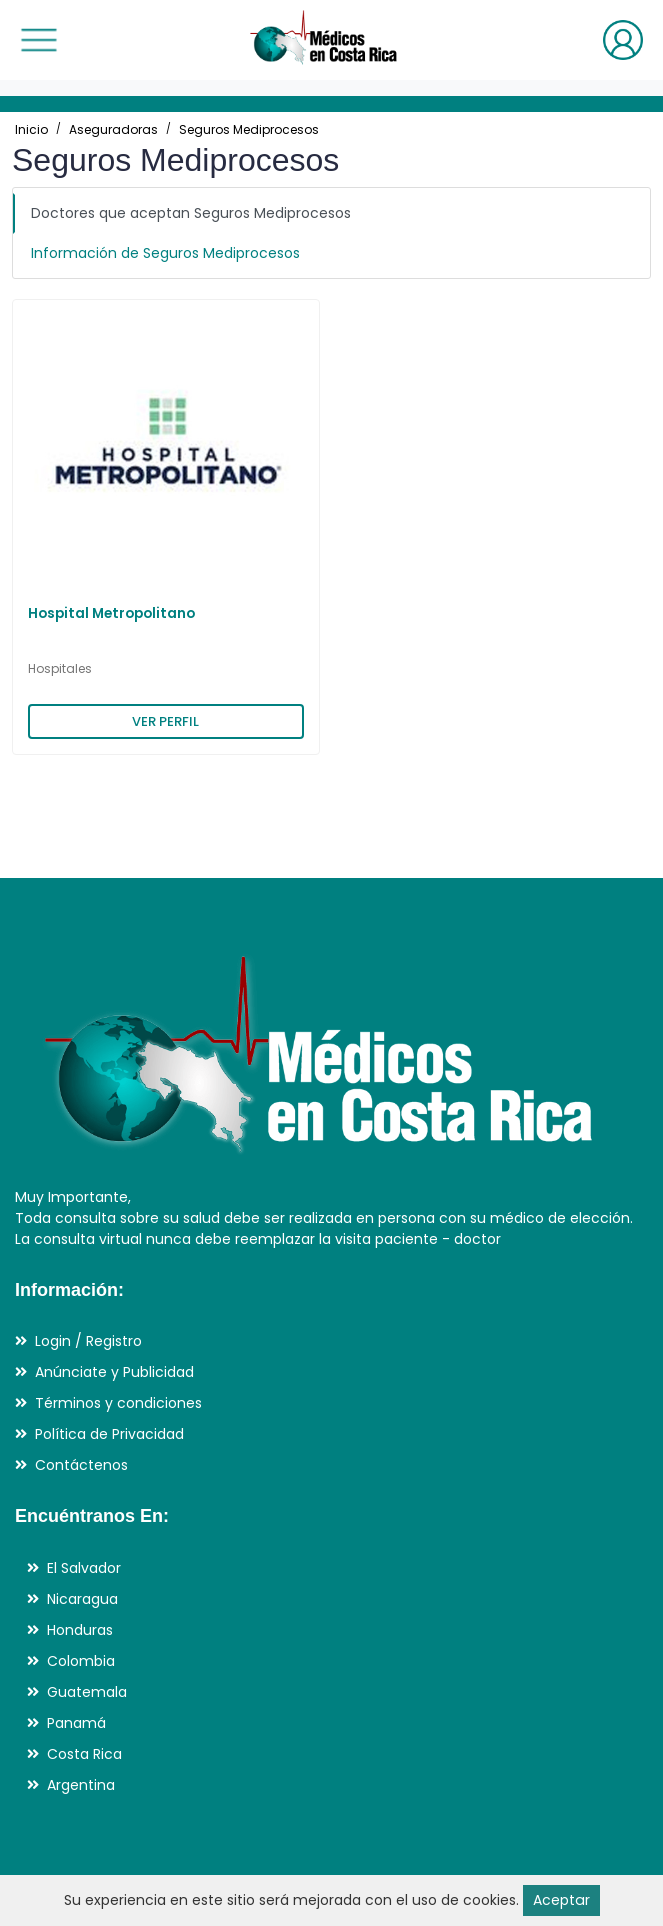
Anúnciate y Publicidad (114, 1372)
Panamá (76, 1723)
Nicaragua (82, 1599)
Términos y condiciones (118, 1403)
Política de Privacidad (109, 1434)
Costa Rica (84, 1754)
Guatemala (87, 1692)
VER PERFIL (165, 721)
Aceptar (561, 1900)
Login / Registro (88, 1341)
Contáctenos (81, 1465)
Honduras (80, 1630)
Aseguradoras (113, 129)
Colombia (81, 1661)
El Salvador (84, 1568)
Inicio (31, 129)
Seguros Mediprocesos (249, 129)
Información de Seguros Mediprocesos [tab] (165, 253)
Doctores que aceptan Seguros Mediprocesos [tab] (191, 213)
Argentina (81, 1785)
